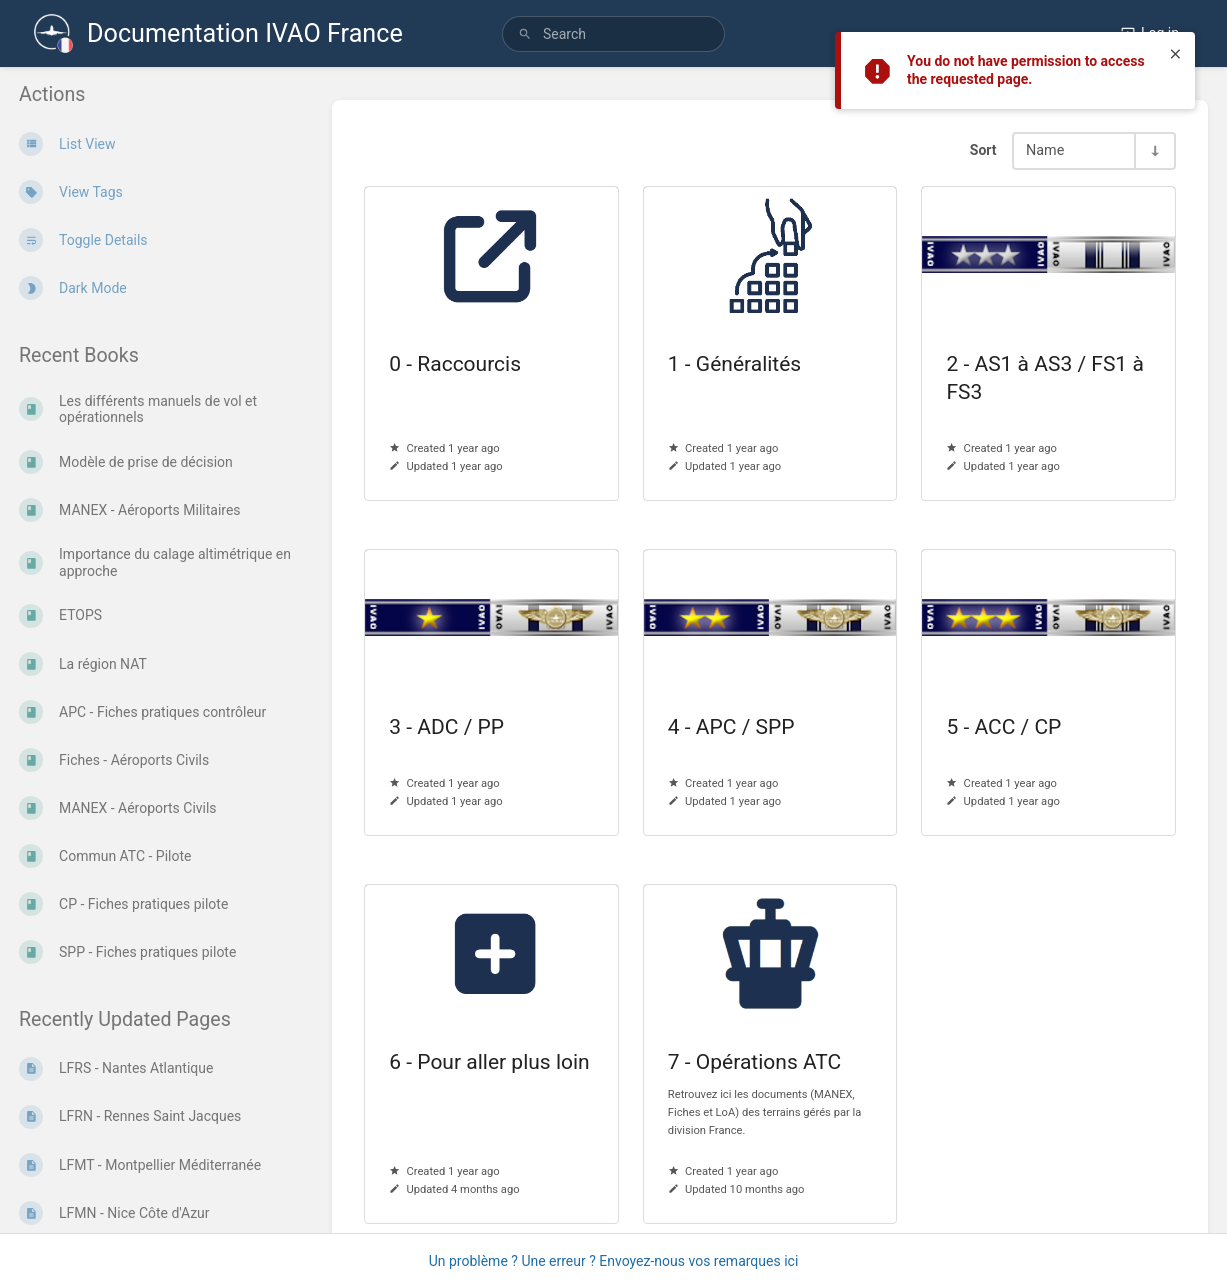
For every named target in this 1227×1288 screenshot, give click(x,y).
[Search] (525, 34)
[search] (613, 34)
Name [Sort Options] (1045, 150)
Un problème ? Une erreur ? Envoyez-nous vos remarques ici (614, 1261)
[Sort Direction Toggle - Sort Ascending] (1154, 151)
